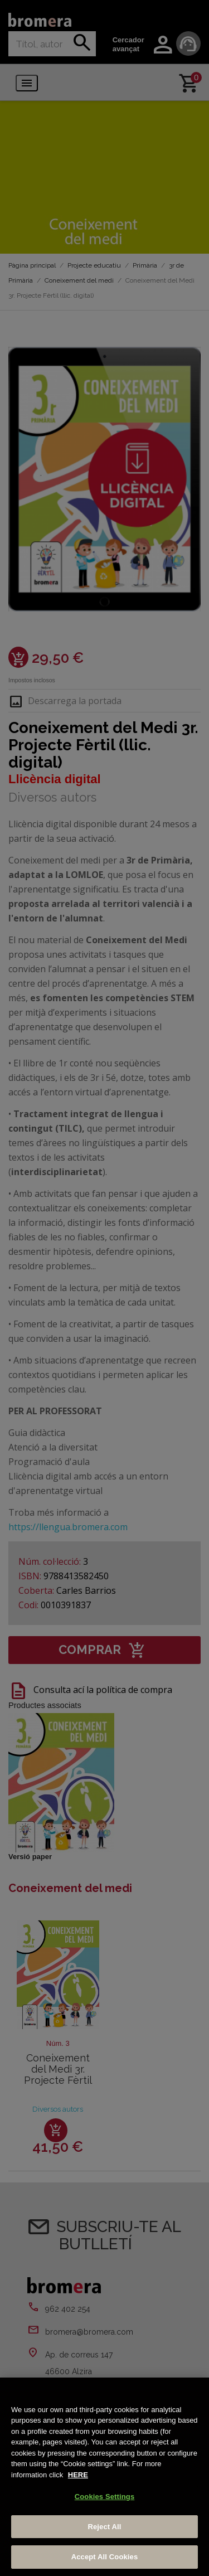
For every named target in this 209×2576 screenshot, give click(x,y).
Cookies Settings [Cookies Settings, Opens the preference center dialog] (105, 2496)
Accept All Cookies (104, 2557)
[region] (104, 2477)
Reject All (104, 2526)
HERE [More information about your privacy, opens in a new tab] (78, 2475)
